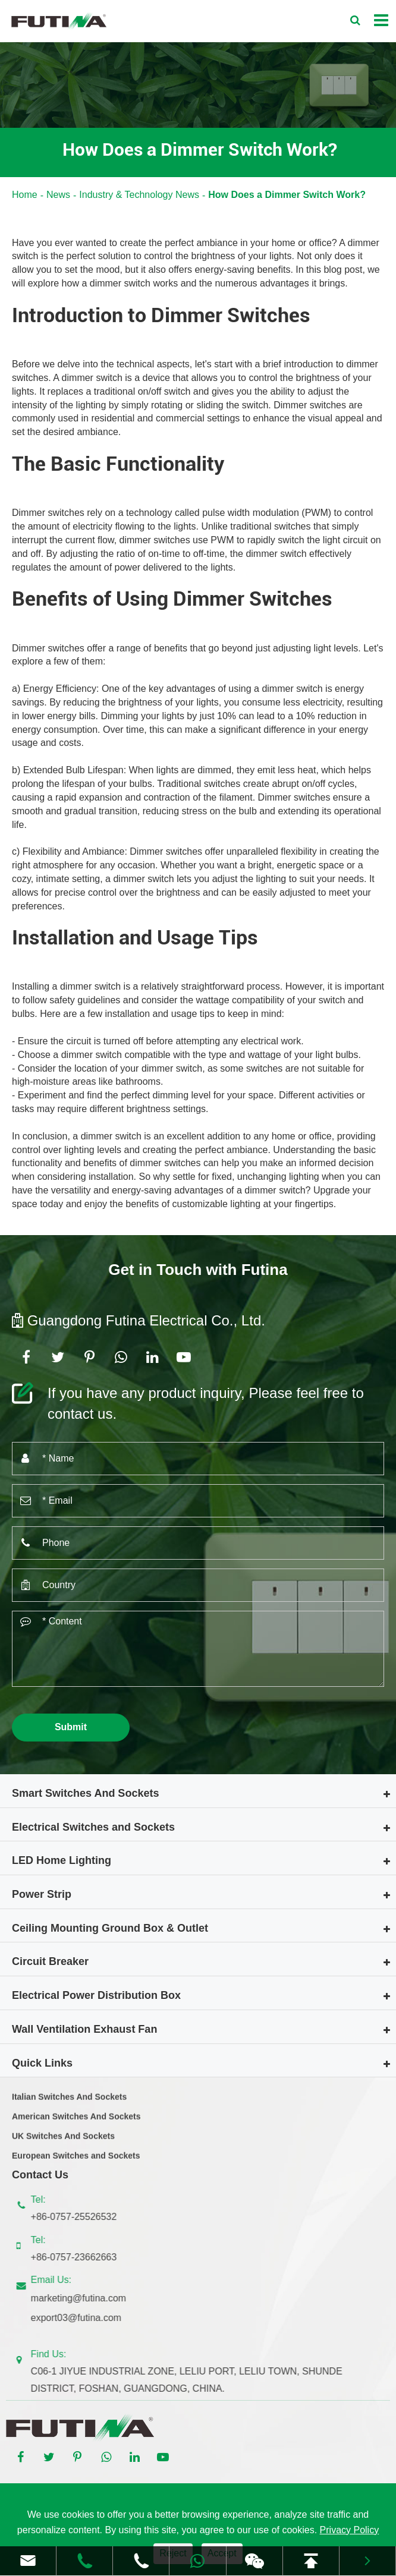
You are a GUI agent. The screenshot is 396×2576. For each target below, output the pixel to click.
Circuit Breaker (50, 1961)
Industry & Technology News (139, 195)
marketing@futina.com (83, 2298)
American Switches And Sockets (76, 2122)
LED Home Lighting (61, 1860)
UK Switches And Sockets (63, 2141)
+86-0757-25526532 (79, 2217)
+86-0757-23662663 (79, 2257)
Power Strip (41, 1894)
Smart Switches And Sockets (85, 1793)
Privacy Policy (349, 2530)
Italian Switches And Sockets (69, 2102)
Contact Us (40, 2175)
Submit (71, 1727)
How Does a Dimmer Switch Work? (287, 195)
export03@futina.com (81, 2318)
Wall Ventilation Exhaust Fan (84, 2029)
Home (24, 195)
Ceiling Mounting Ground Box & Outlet (110, 1928)
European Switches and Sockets (76, 2161)
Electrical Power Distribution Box (96, 1995)
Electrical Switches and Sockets (93, 1827)
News (58, 195)
